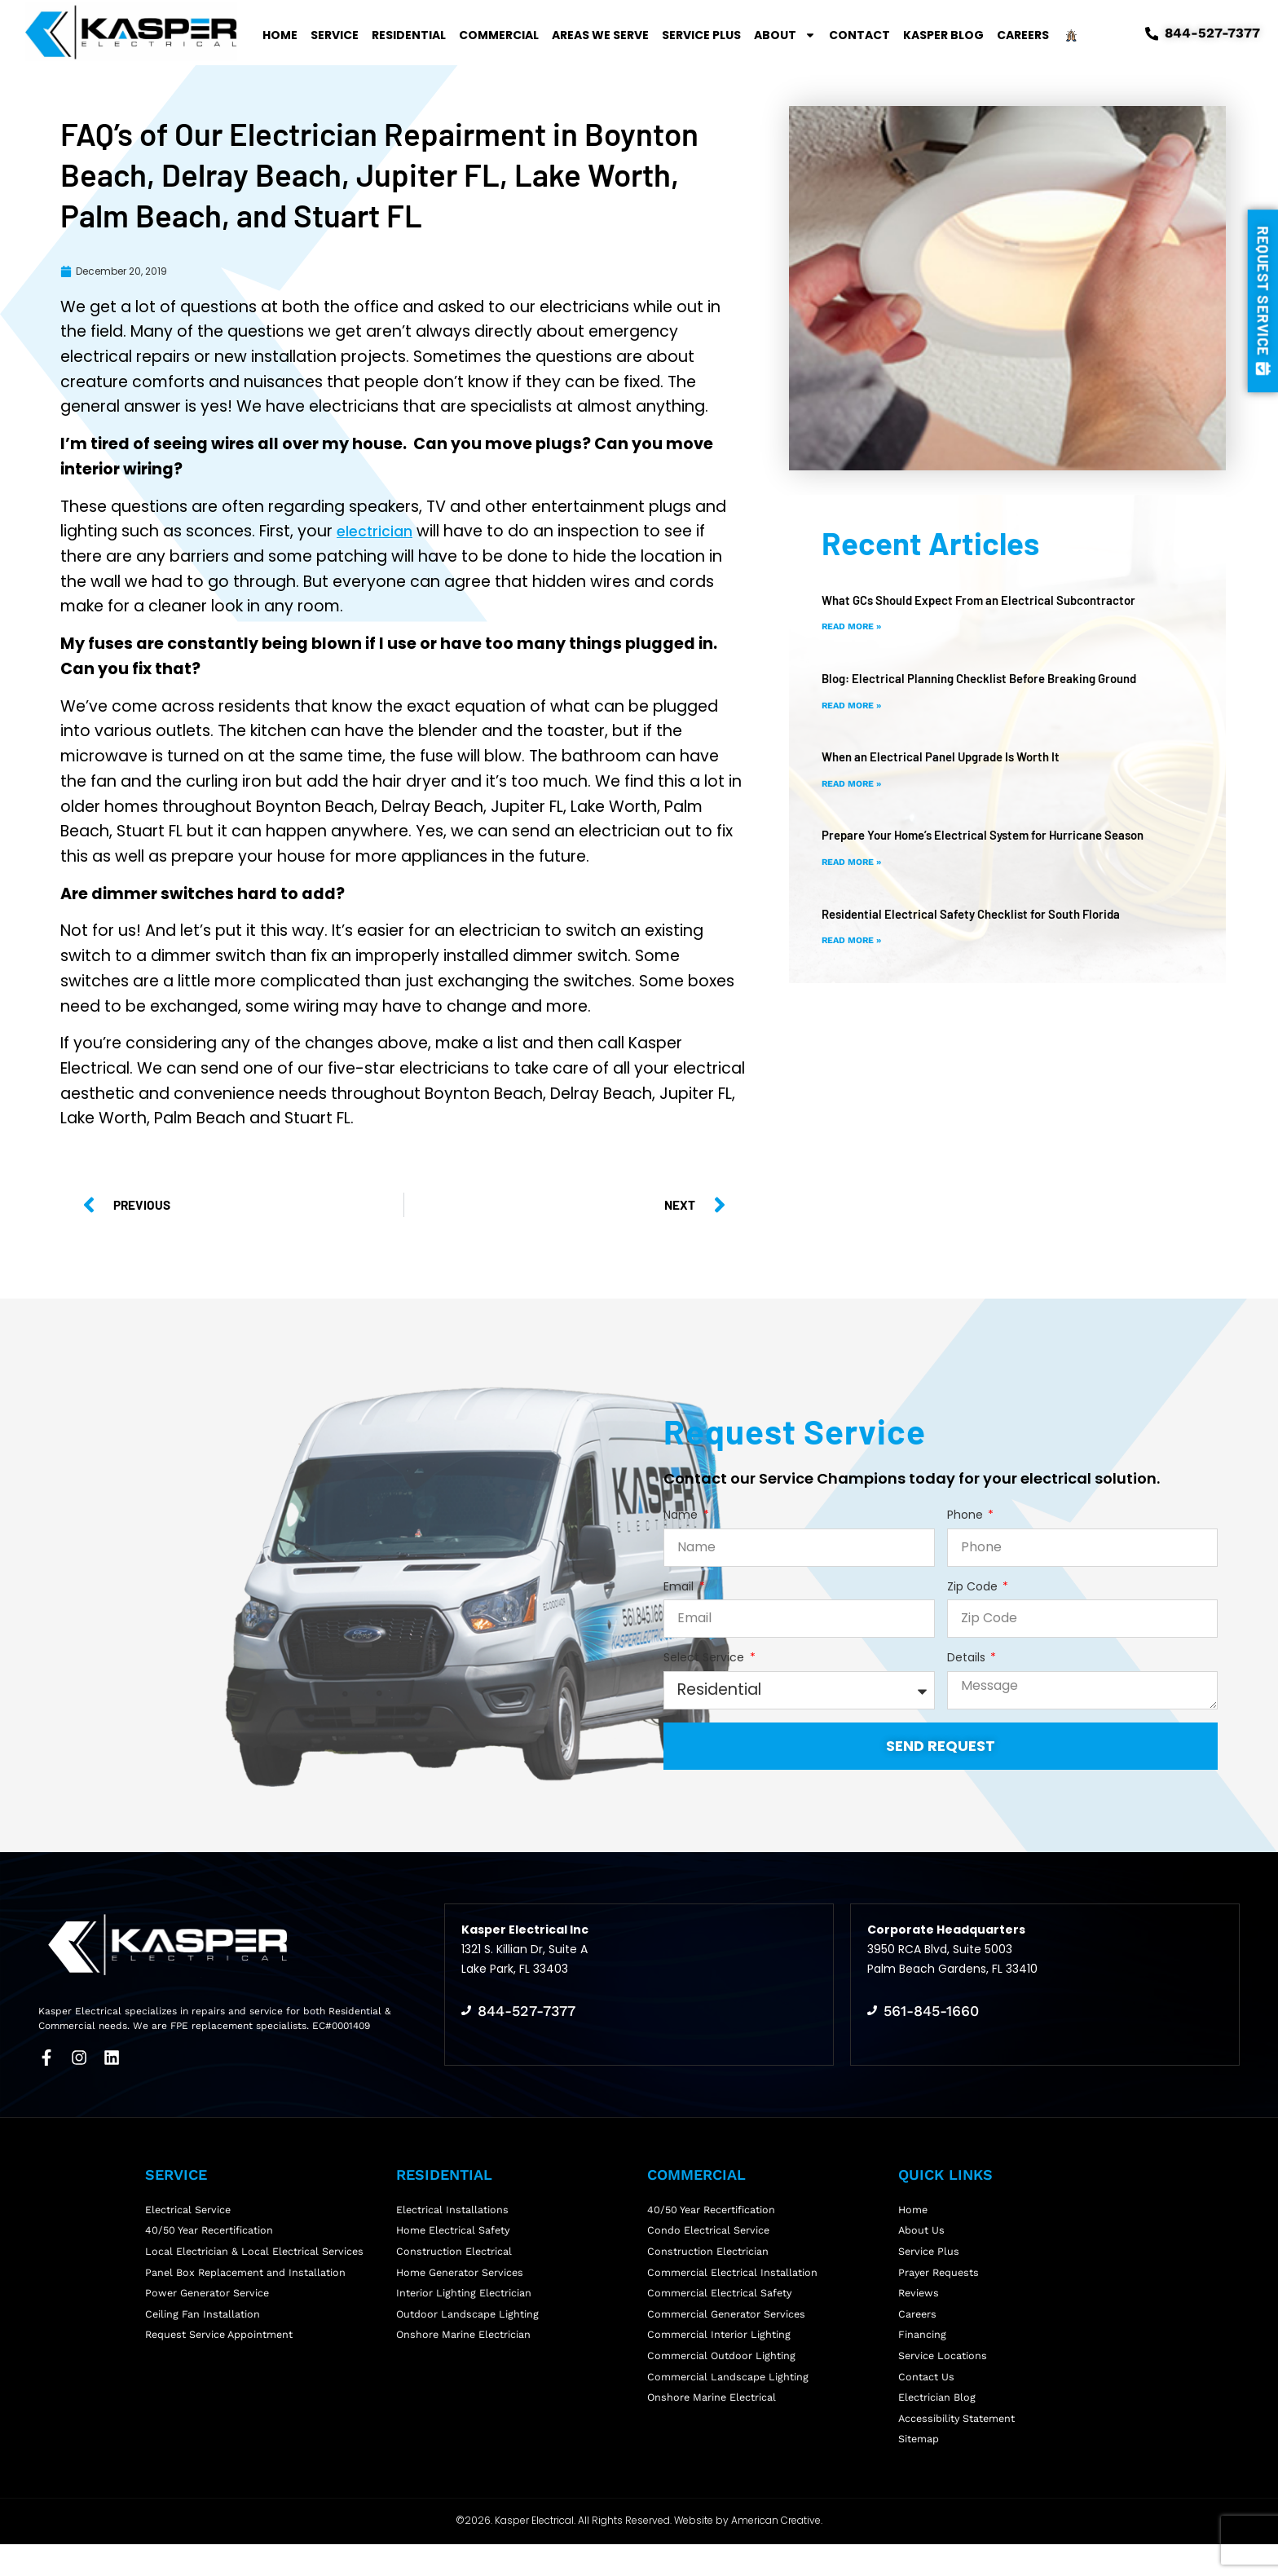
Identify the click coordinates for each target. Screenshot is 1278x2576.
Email (680, 1587)
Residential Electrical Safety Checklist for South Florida (980, 913)
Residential (409, 35)
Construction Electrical (454, 2253)
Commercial (499, 35)
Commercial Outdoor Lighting (722, 2373)
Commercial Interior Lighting (719, 2349)
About (785, 35)
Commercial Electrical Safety (721, 2301)
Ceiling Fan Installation (203, 2325)
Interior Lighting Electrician (464, 2301)
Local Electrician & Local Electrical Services (256, 2253)
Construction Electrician (708, 2253)
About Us (921, 2229)
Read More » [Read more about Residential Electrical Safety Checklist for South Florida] (855, 940)
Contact (859, 35)
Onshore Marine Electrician (465, 2349)
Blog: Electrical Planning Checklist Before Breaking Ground (992, 678)
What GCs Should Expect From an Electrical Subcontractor (989, 599)
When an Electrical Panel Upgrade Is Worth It (949, 756)
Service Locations (943, 2373)
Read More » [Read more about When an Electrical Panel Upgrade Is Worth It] (855, 783)
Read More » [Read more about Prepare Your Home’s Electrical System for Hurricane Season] (855, 861)
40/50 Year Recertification (211, 2229)
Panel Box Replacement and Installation (247, 2277)
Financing (922, 2349)
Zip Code (974, 1587)
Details (968, 1657)
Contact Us (926, 2397)
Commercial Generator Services (728, 2325)
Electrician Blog (937, 2421)
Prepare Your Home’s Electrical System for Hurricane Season (996, 834)
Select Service (705, 1657)
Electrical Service (189, 2205)
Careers (1023, 35)
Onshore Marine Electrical (713, 2421)
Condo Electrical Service (709, 2229)
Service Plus (701, 35)
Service (335, 35)
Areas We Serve (600, 35)
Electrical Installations (452, 2205)
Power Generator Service (209, 2301)
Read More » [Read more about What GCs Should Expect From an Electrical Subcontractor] (855, 626)
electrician (378, 531)
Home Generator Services (462, 2277)
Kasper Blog (943, 35)
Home (279, 35)
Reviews (919, 2301)
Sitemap (919, 2470)
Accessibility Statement (958, 2445)
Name (682, 1515)
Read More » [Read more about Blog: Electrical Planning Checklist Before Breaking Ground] (855, 705)
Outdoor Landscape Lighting (468, 2325)
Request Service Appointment (221, 2349)
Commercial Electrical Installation (733, 2277)
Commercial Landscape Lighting (728, 2397)
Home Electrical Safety (454, 2229)
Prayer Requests (940, 2277)
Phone (966, 1515)
